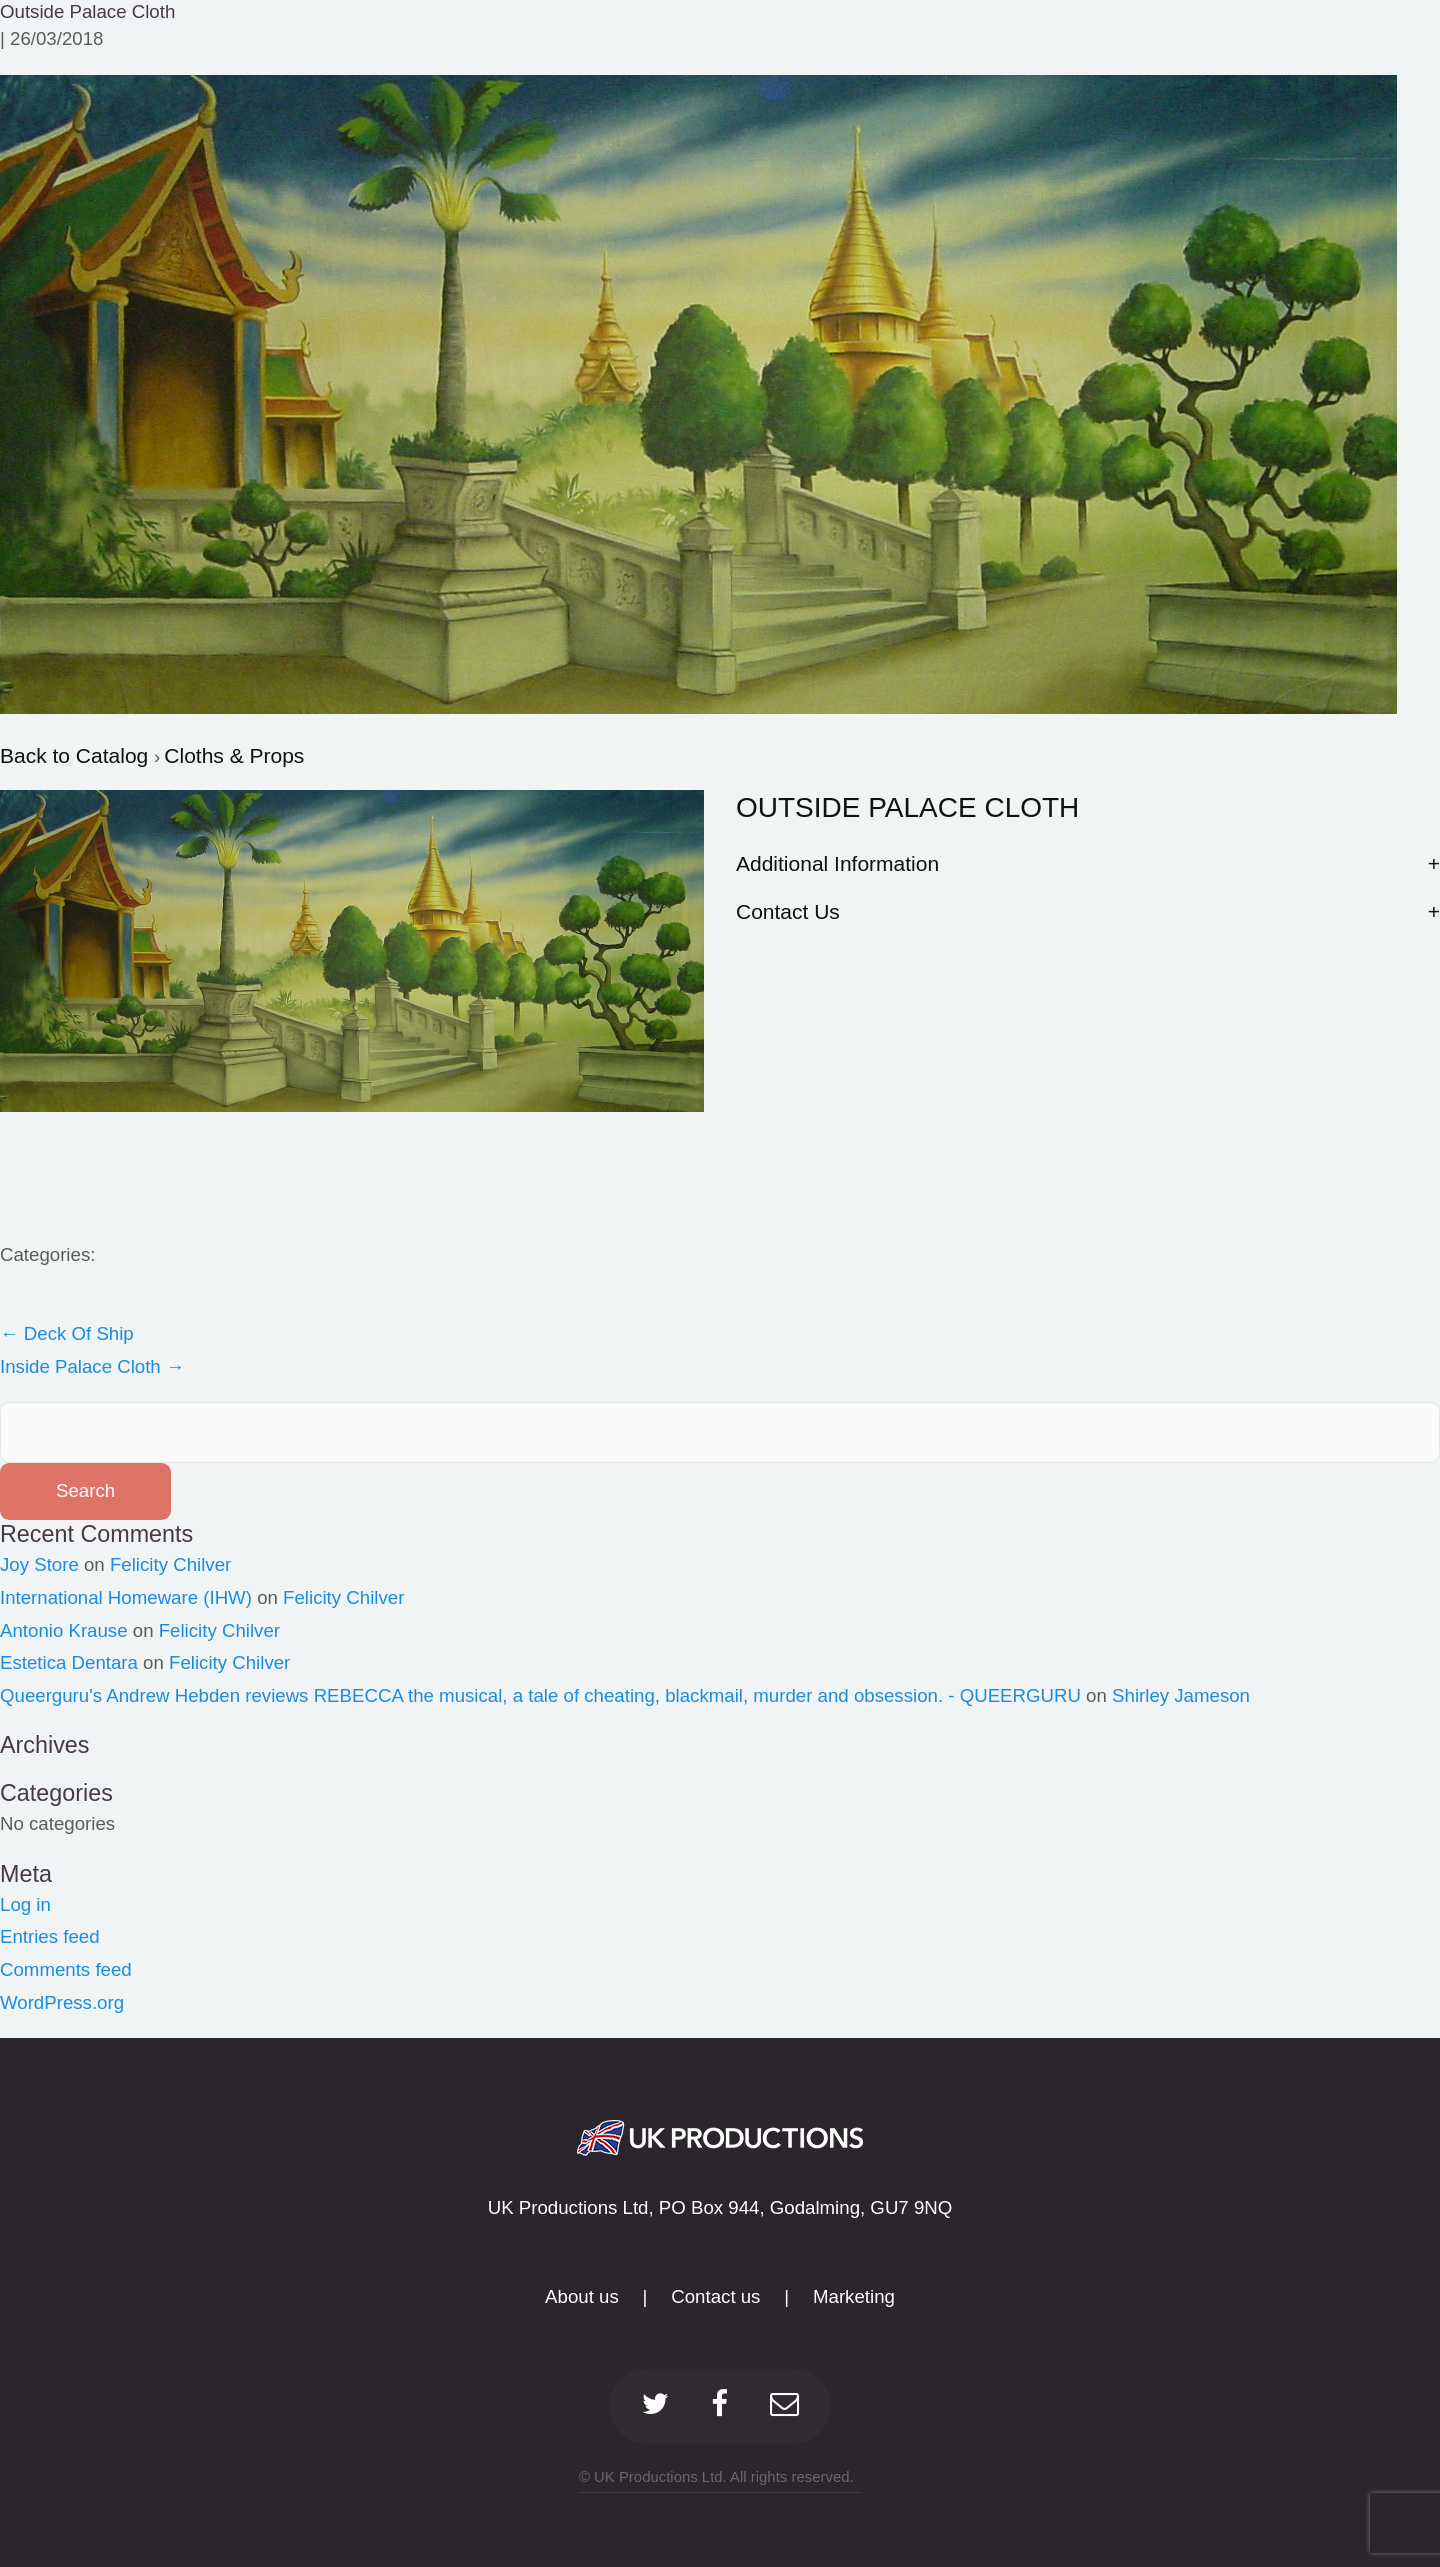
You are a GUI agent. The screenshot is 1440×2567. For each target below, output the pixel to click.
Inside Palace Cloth (92, 1366)
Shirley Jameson (1181, 1695)
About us (582, 2296)
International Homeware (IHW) (126, 1597)
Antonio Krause (64, 1630)
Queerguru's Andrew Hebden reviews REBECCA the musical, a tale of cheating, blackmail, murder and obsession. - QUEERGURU (540, 1695)
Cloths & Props (234, 755)
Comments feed (66, 1969)
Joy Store (39, 1564)
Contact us (715, 2296)
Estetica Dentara (69, 1662)
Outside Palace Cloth (87, 11)
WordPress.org (62, 2002)
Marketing (854, 2296)
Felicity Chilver (170, 1564)
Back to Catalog (77, 755)
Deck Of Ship (67, 1333)
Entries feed (50, 1936)
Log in (25, 1904)
